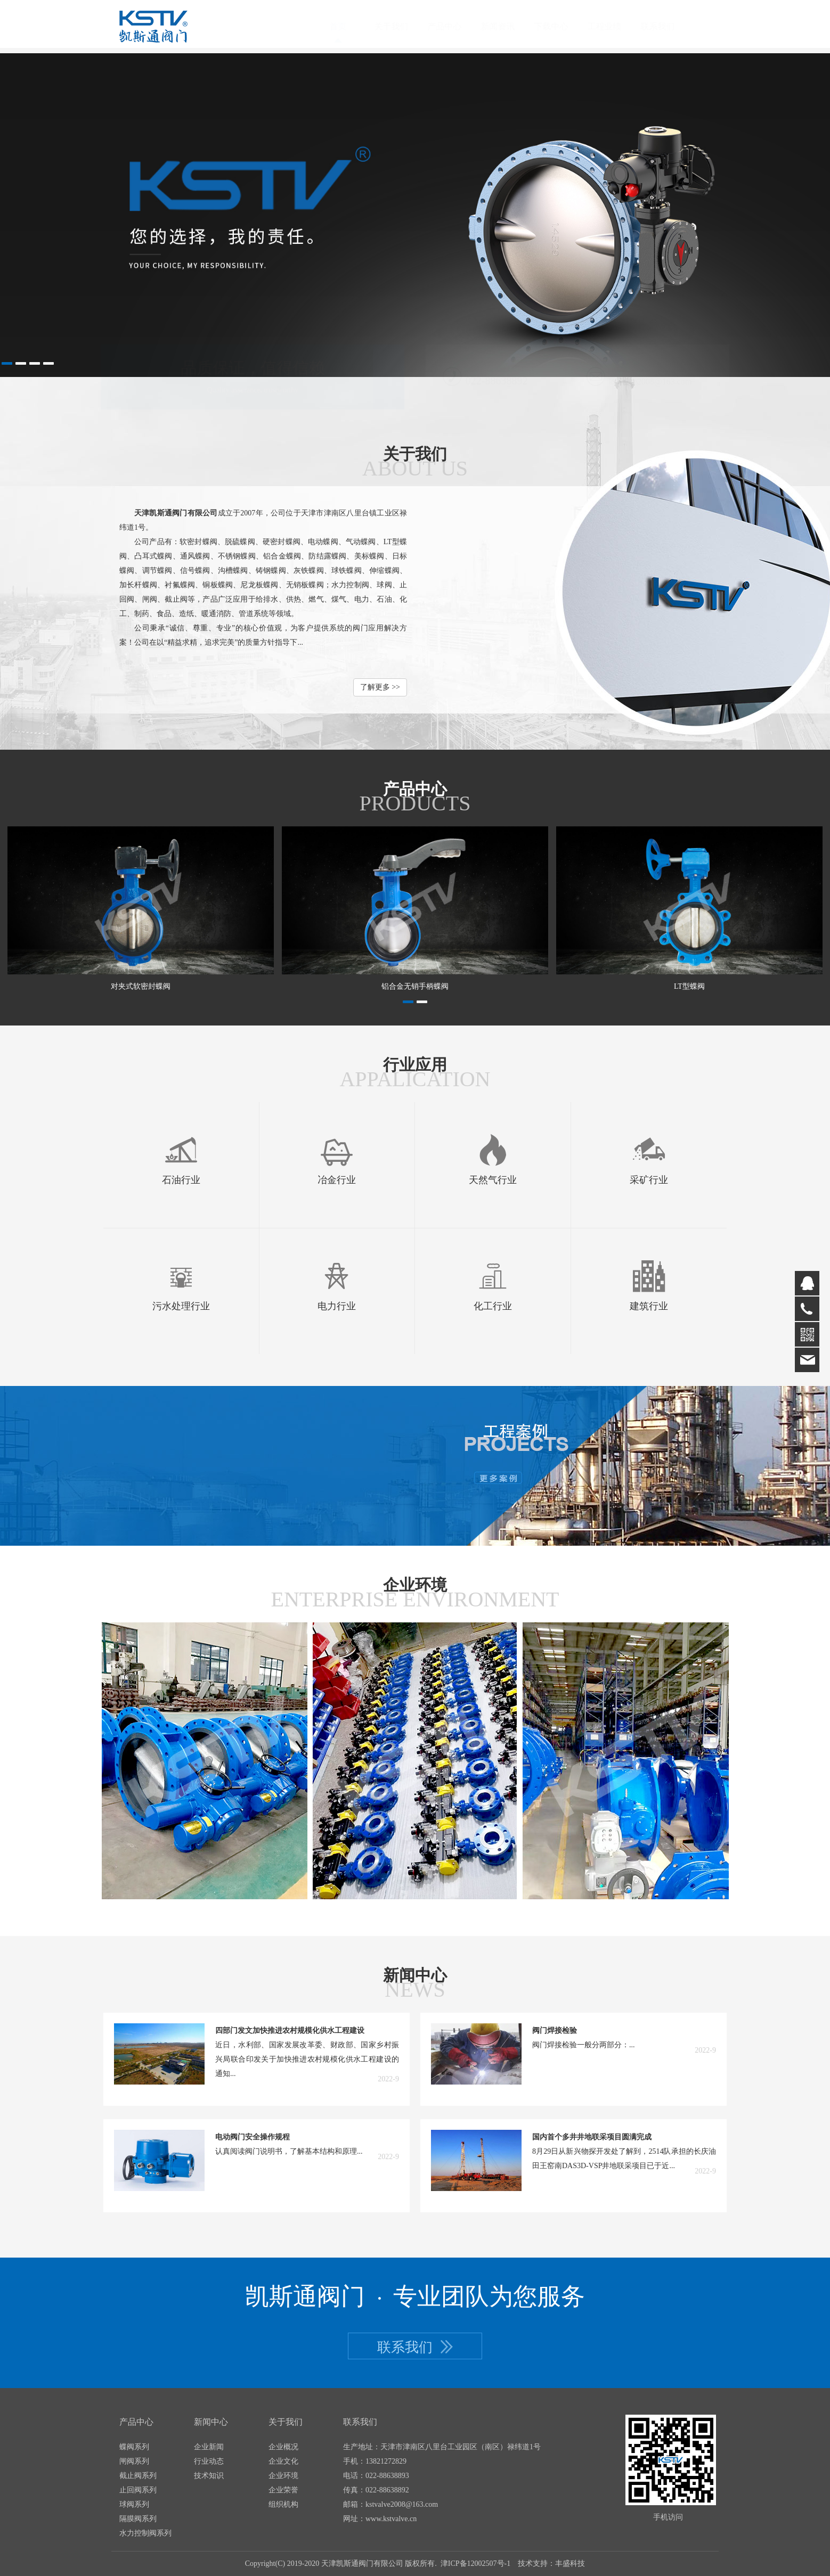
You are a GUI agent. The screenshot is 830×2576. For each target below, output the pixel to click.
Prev (19, 215)
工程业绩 (615, 26)
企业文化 (283, 2461)
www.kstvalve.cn (391, 2519)
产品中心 (455, 26)
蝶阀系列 (134, 2447)
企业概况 (283, 2447)
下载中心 (561, 26)
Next (810, 215)
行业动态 (209, 2461)
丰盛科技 (570, 2563)
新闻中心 (211, 2421)
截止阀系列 (138, 2476)
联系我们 (668, 26)
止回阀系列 (138, 2490)
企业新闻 (209, 2447)
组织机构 (283, 2504)
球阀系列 (134, 2504)
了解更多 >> (380, 687)
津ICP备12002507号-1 (475, 2563)
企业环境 (283, 2476)
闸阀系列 (134, 2461)
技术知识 (209, 2476)
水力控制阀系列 (145, 2533)
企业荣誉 (283, 2490)
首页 (348, 26)
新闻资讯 (508, 26)
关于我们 (402, 26)
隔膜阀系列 (138, 2519)
